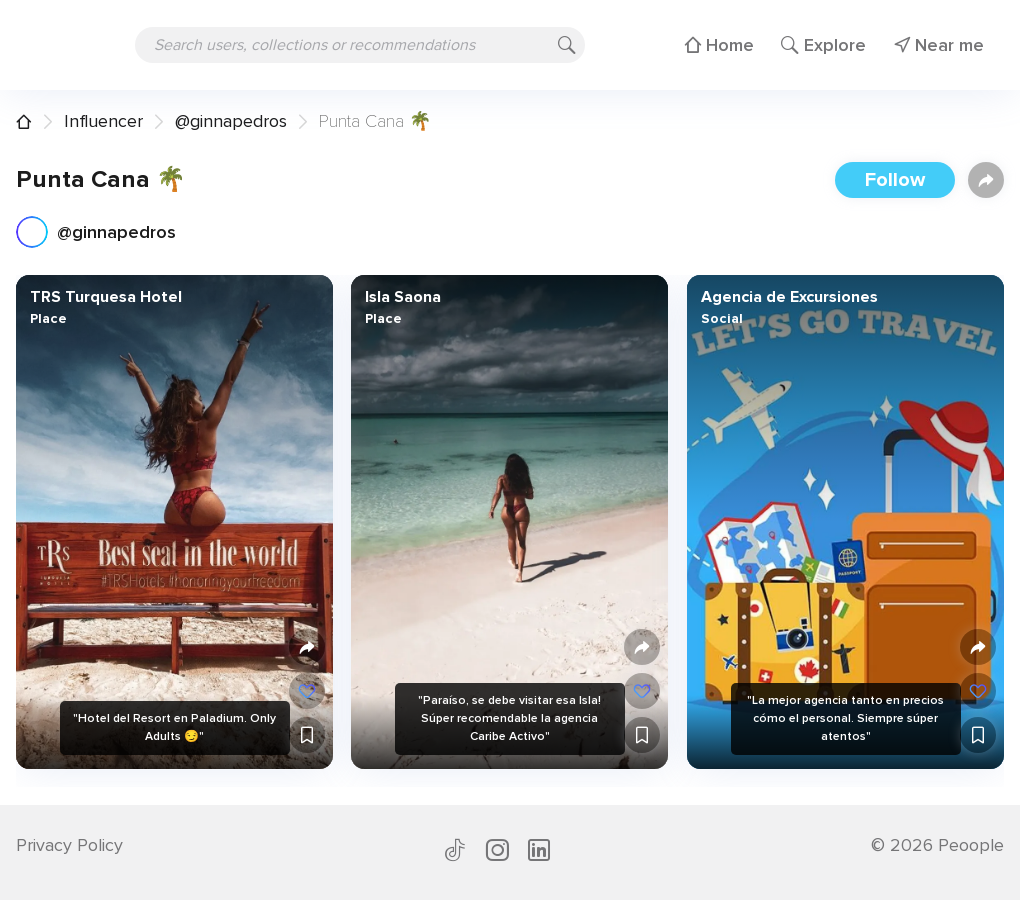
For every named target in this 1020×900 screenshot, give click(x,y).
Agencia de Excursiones (788, 297)
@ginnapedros (231, 121)
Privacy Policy (69, 845)
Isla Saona (403, 297)
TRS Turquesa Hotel (106, 297)
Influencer (103, 121)
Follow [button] (895, 180)
